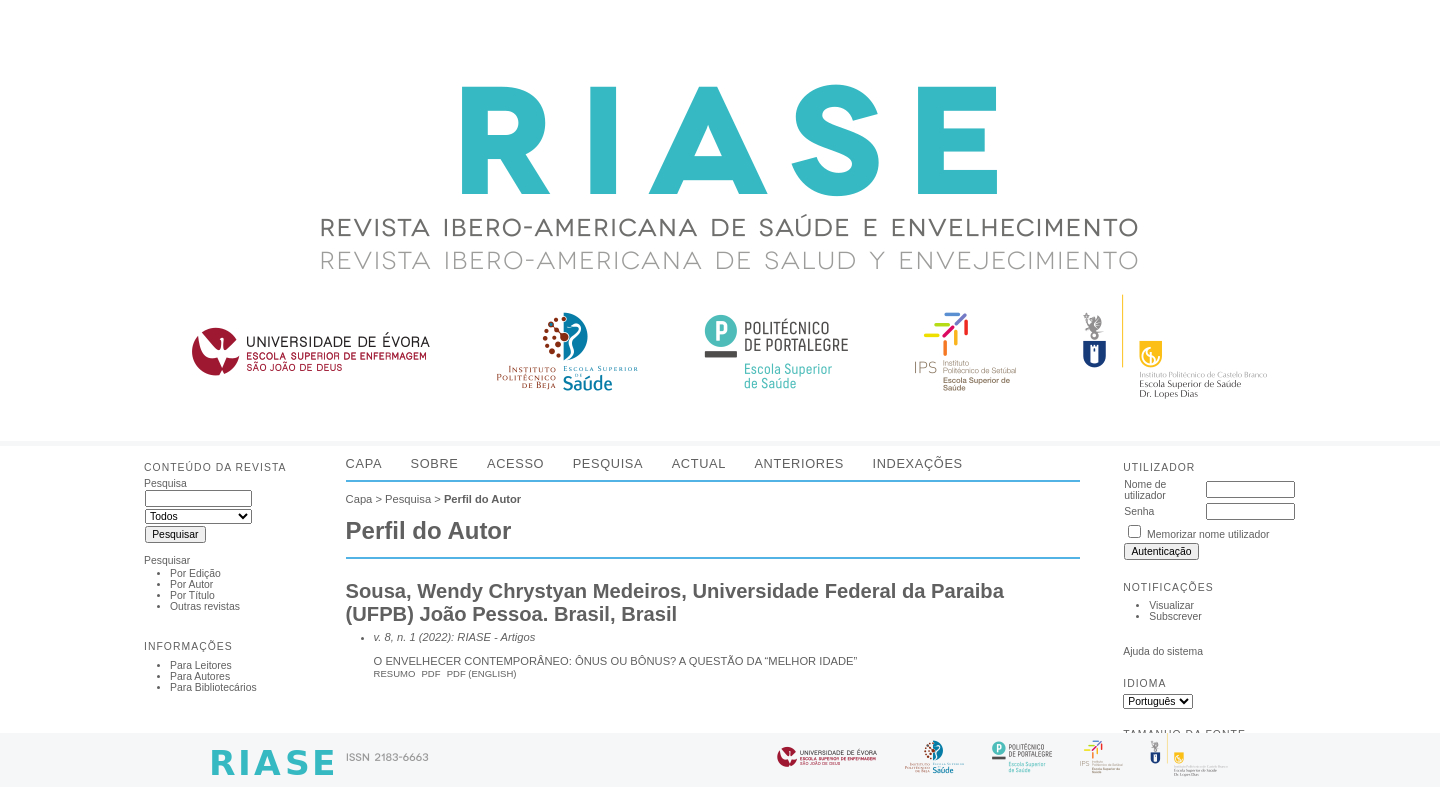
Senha (1139, 511)
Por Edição (195, 573)
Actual (699, 463)
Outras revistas (205, 606)
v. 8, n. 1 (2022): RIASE (432, 637)
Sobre (435, 463)
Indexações (917, 463)
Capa (364, 463)
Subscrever (1175, 616)
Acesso (515, 463)
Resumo (395, 673)
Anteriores (799, 463)
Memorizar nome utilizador (1208, 534)
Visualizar (1171, 605)
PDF (431, 673)
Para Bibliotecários (213, 687)
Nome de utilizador (1145, 490)
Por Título (192, 595)
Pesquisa (608, 463)
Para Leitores (201, 665)
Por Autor (191, 584)
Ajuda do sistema (1163, 651)
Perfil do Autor (482, 499)
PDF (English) (482, 673)
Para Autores (200, 676)
